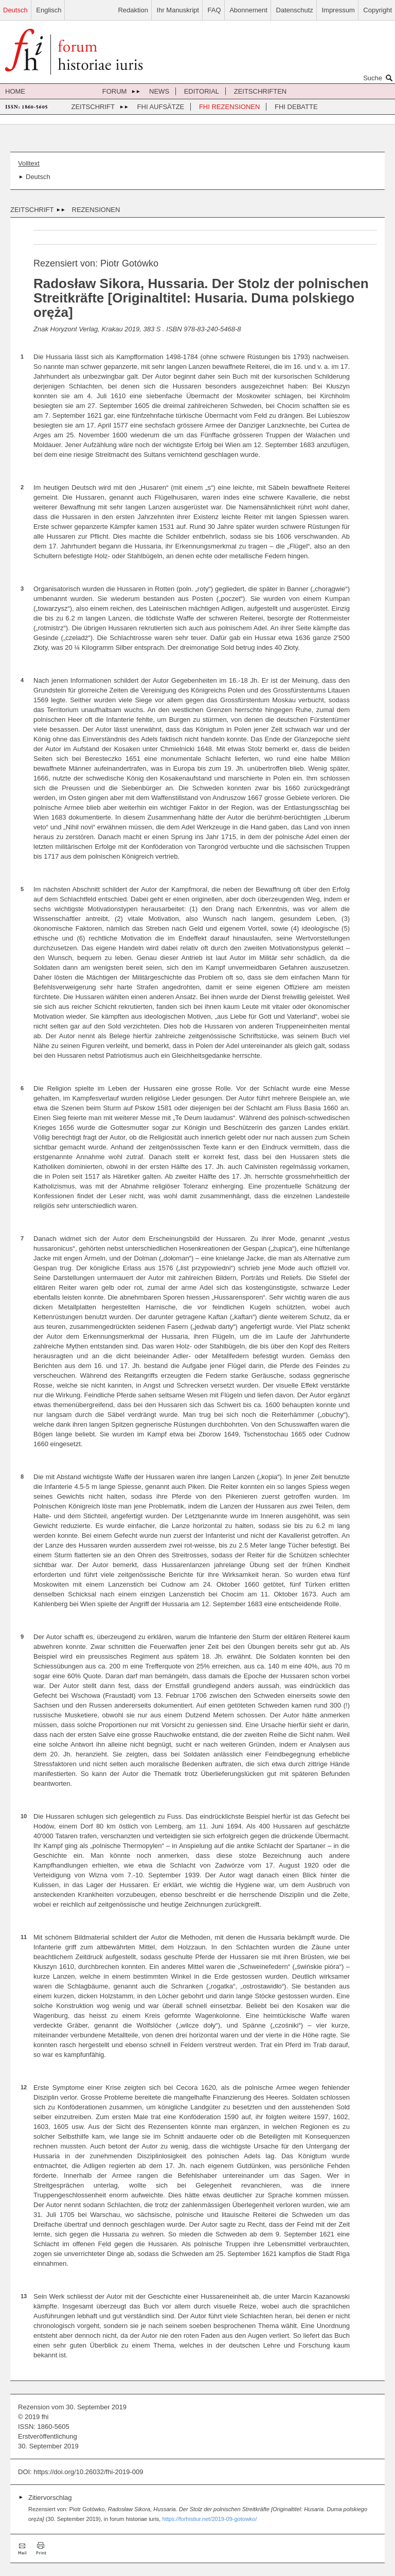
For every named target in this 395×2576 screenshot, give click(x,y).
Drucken (41, 2548)
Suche (379, 78)
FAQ (214, 10)
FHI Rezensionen (229, 107)
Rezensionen (96, 210)
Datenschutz (294, 10)
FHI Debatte (296, 107)
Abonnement (248, 10)
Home (15, 91)
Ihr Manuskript (178, 10)
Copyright (377, 10)
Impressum (337, 10)
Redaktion (133, 10)
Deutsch (15, 10)
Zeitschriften (260, 91)
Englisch (48, 10)
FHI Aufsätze (161, 107)
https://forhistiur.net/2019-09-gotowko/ (209, 2519)
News (159, 91)
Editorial (201, 91)
